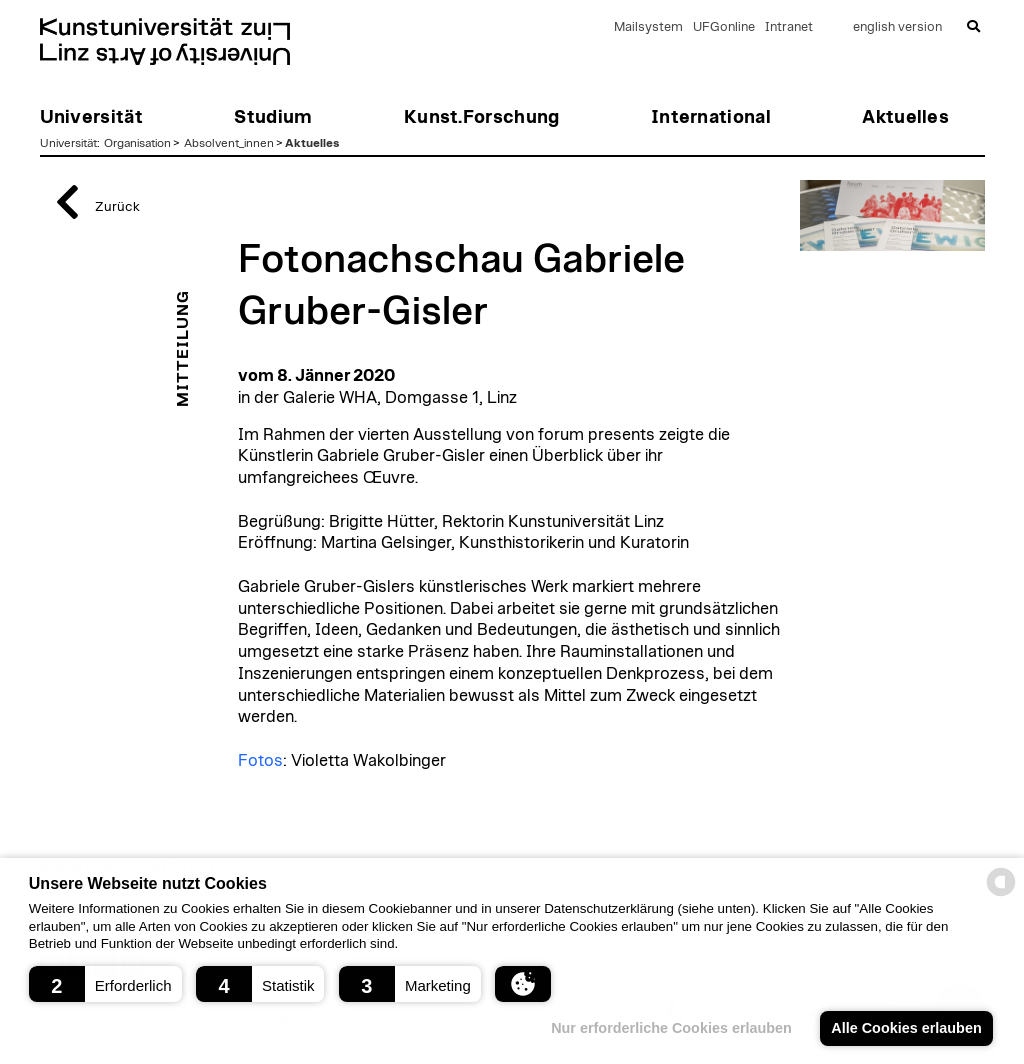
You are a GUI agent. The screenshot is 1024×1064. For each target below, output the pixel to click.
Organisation (137, 143)
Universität (68, 143)
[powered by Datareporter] (1001, 894)
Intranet (789, 27)
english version (897, 27)
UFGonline (724, 27)
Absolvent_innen (229, 143)
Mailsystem (648, 27)
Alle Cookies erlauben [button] (906, 1028)
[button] (105, 984)
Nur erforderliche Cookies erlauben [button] (671, 1028)
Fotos (260, 761)
